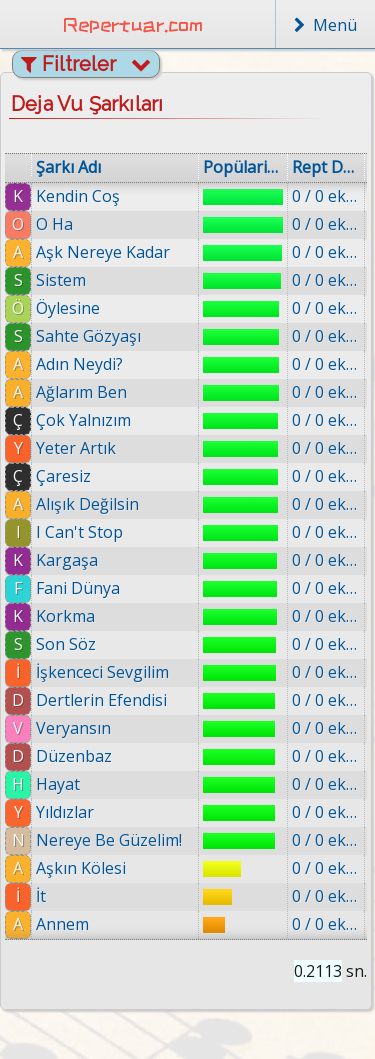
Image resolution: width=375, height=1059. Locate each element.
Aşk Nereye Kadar (103, 252)
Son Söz (66, 644)
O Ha (54, 224)
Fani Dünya (78, 588)
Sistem (61, 280)
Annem (62, 924)
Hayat (58, 784)
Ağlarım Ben (81, 392)
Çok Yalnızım (83, 420)
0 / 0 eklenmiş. (326, 196)
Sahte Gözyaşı (88, 336)
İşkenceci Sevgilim (102, 672)
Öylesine (68, 308)
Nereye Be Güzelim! (109, 840)
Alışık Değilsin (87, 504)
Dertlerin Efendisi (101, 700)
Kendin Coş (78, 196)
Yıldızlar (65, 812)
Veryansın (73, 728)
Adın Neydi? (79, 364)
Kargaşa (67, 560)
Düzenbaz (74, 756)
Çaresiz (63, 476)
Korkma (65, 616)
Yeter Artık (76, 448)
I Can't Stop (79, 532)
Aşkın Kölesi (81, 868)
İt (41, 896)
